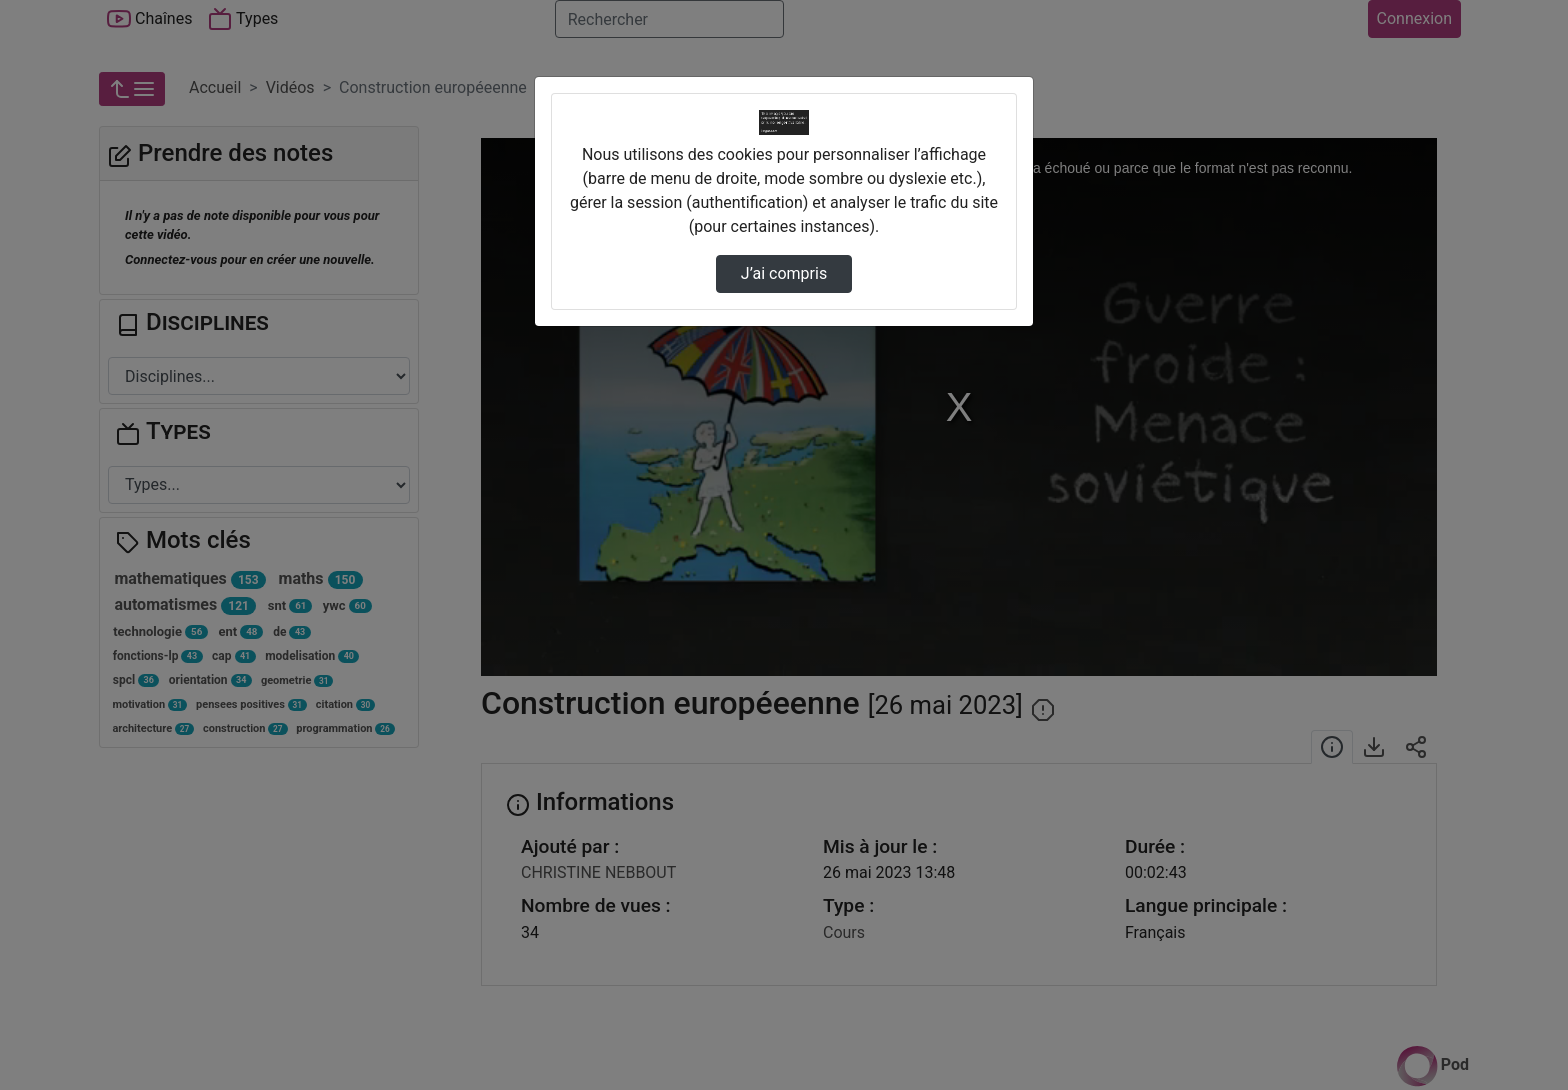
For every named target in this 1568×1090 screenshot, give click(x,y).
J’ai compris (784, 273)
